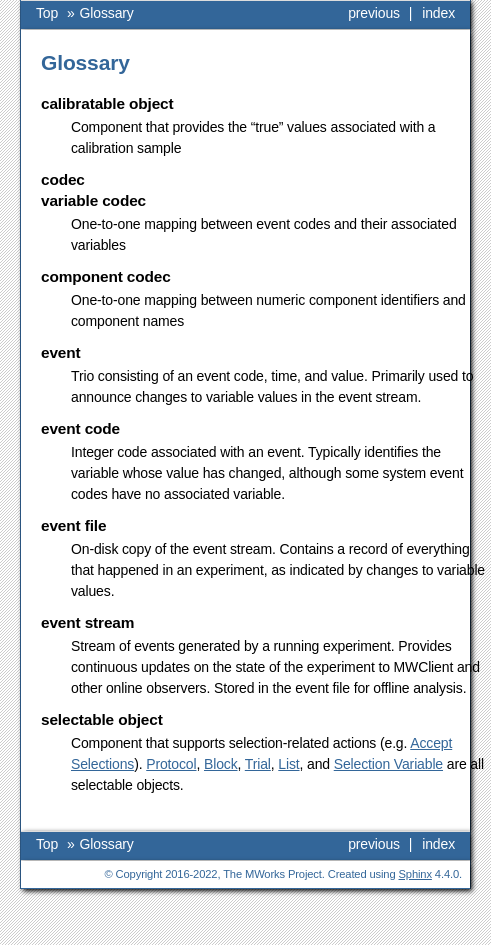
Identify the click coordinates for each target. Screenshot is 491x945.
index (438, 13)
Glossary (107, 13)
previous (374, 13)
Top (47, 13)
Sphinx (415, 874)
